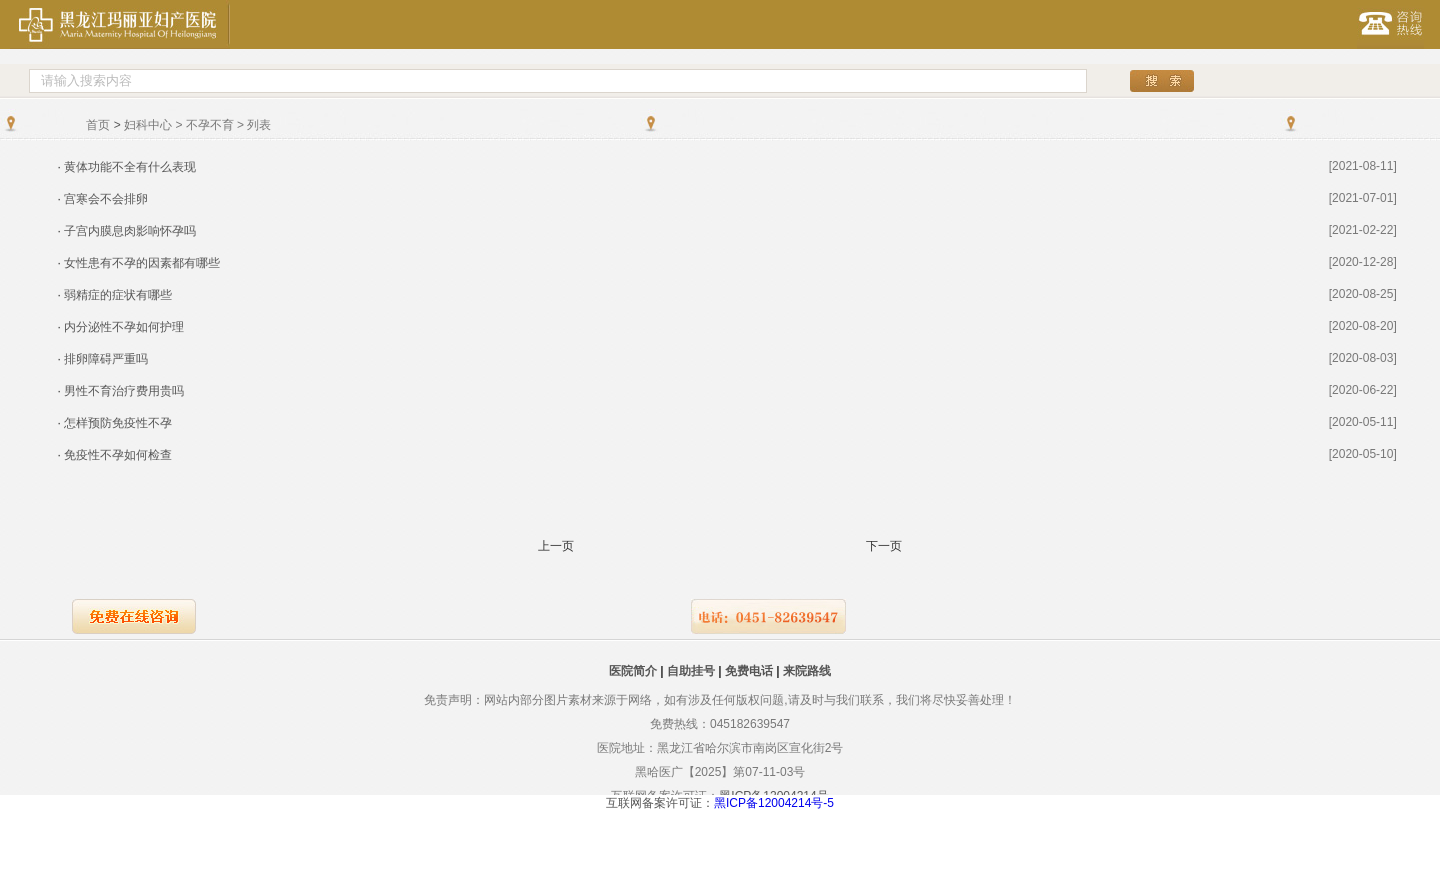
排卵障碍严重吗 (106, 359)
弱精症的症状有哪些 (118, 295)
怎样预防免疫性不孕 (118, 423)
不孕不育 (210, 125)
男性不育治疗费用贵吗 (124, 391)
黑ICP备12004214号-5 (774, 803)
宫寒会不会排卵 (106, 199)
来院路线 (807, 671)
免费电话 (749, 671)
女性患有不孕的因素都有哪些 (142, 263)
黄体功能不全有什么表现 (130, 167)
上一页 (556, 547)
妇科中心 (148, 125)
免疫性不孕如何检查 (118, 455)
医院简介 (633, 671)
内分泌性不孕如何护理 (124, 327)
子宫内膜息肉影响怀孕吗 (130, 231)
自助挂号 (691, 671)
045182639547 (750, 724)
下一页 (884, 547)
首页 (98, 125)
